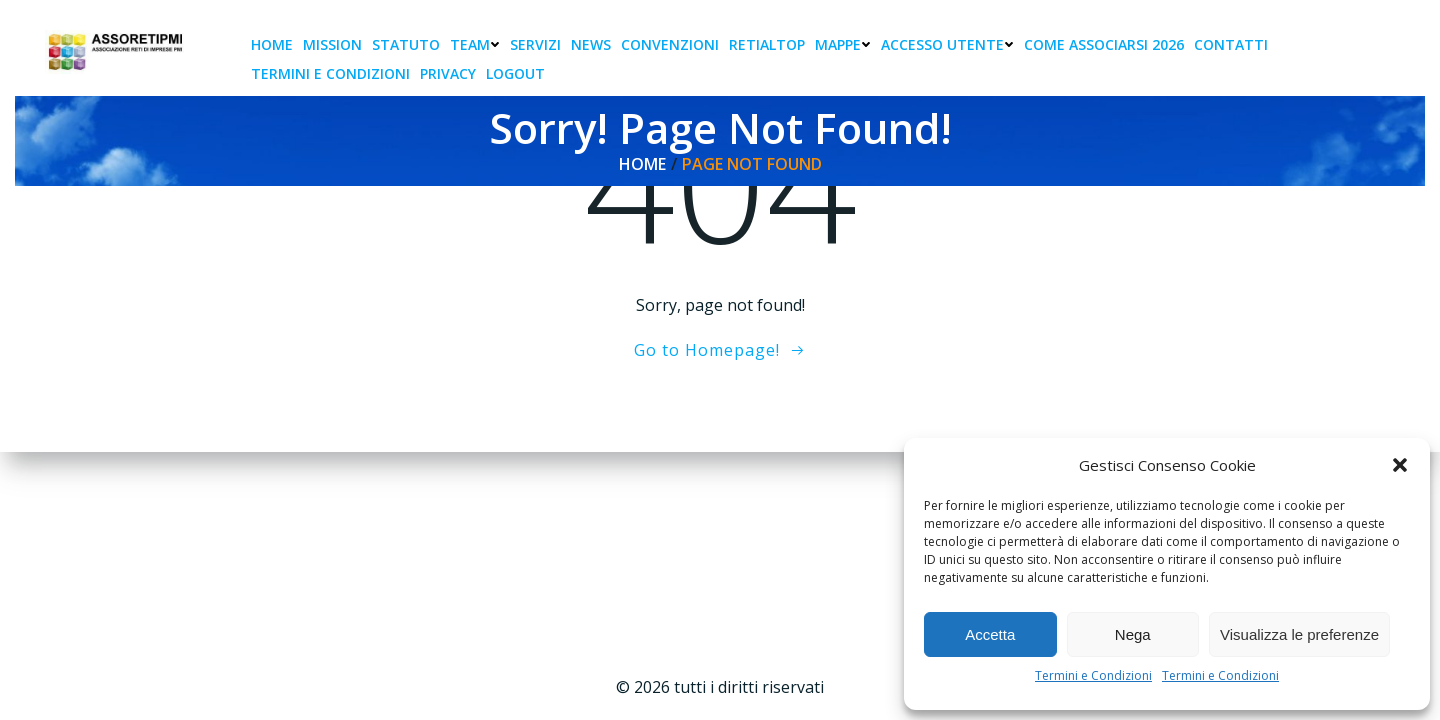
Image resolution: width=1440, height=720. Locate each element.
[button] (1400, 465)
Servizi (535, 44)
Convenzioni (670, 44)
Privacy (448, 73)
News (591, 44)
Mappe (843, 44)
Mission (332, 44)
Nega (1133, 634)
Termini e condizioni (330, 73)
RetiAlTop (767, 44)
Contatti (1231, 44)
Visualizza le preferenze (1299, 634)
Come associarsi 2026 (1104, 44)
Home (272, 44)
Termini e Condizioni (1093, 675)
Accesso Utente (947, 44)
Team (475, 44)
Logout (515, 73)
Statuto (406, 44)
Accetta (990, 634)
